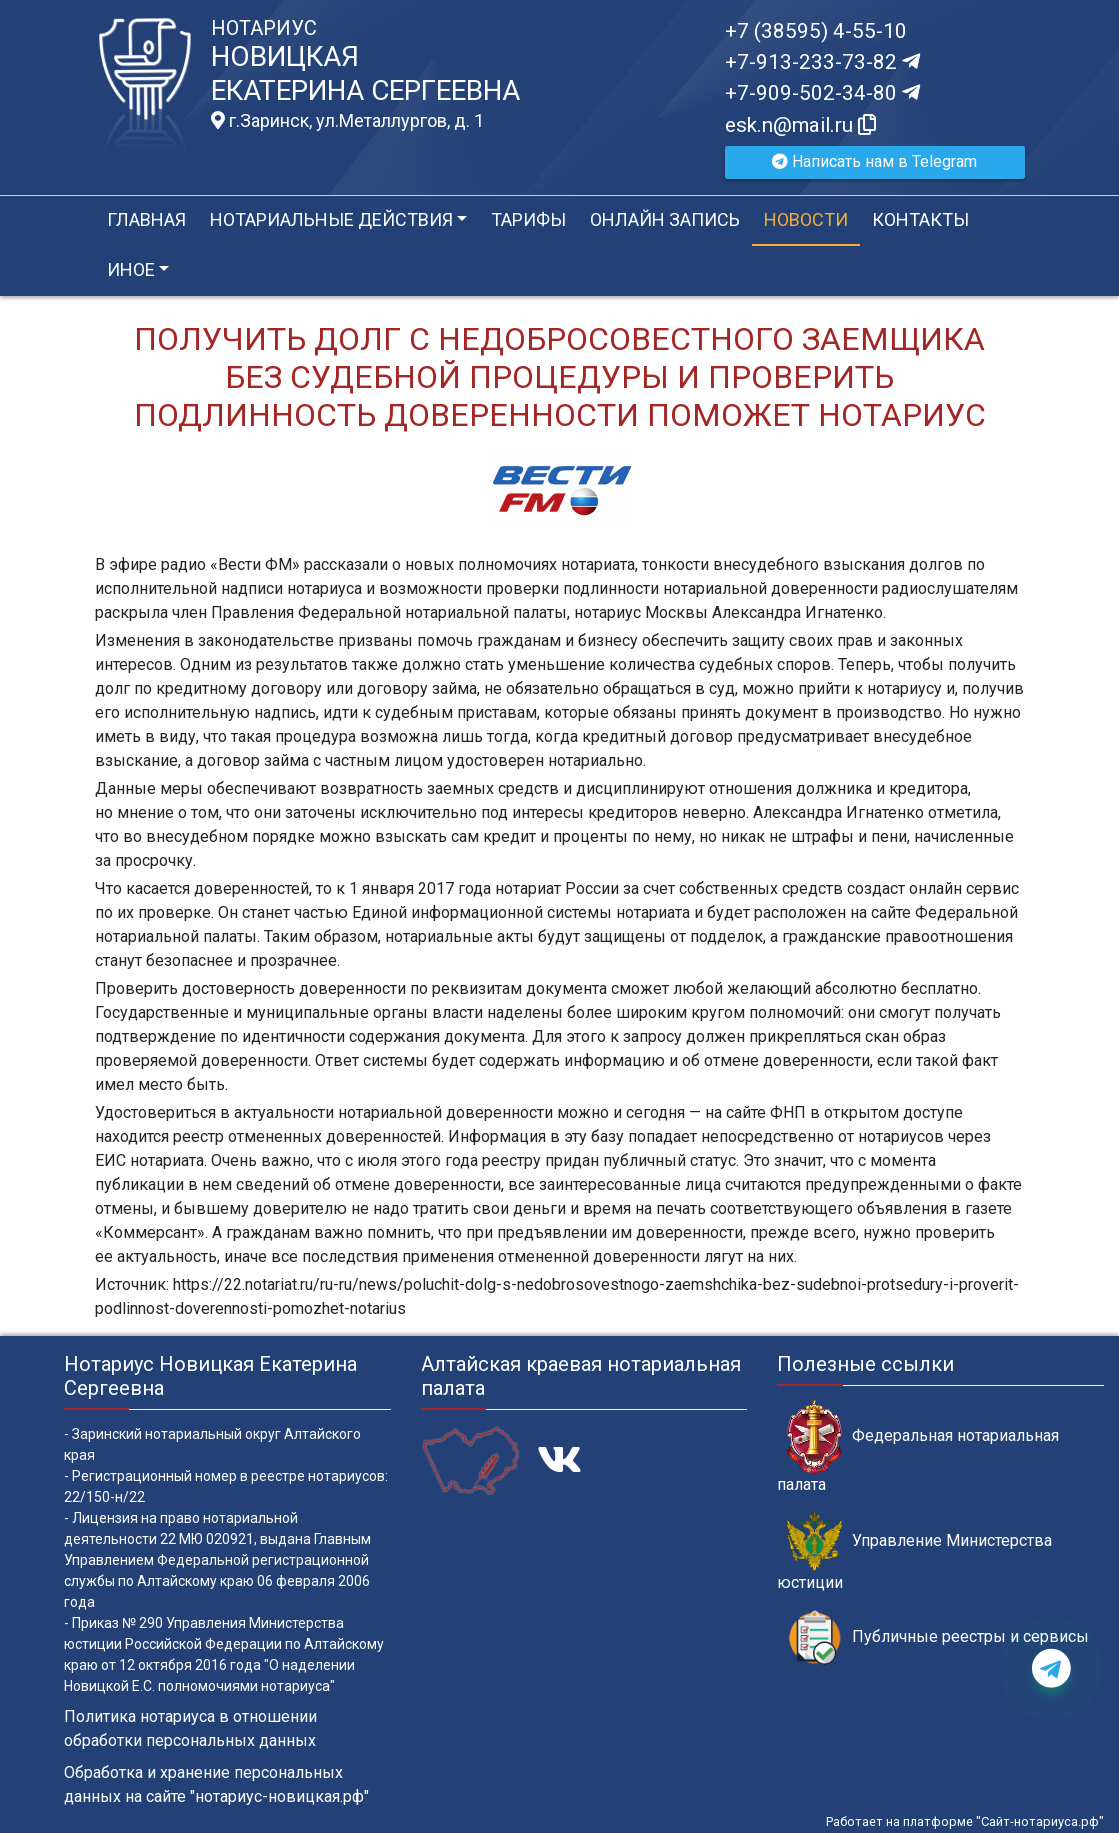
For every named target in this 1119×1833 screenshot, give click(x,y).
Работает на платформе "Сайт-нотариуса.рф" (965, 1821)
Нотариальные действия (331, 219)
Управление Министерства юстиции (914, 1552)
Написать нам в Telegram (874, 161)
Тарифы (528, 219)
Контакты (920, 219)
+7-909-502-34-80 (822, 93)
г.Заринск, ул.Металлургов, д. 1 (347, 121)
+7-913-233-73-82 (822, 62)
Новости (806, 219)
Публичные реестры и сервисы (938, 1637)
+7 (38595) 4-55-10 (816, 31)
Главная (146, 219)
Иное (131, 269)
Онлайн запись (665, 219)
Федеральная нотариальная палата (918, 1447)
